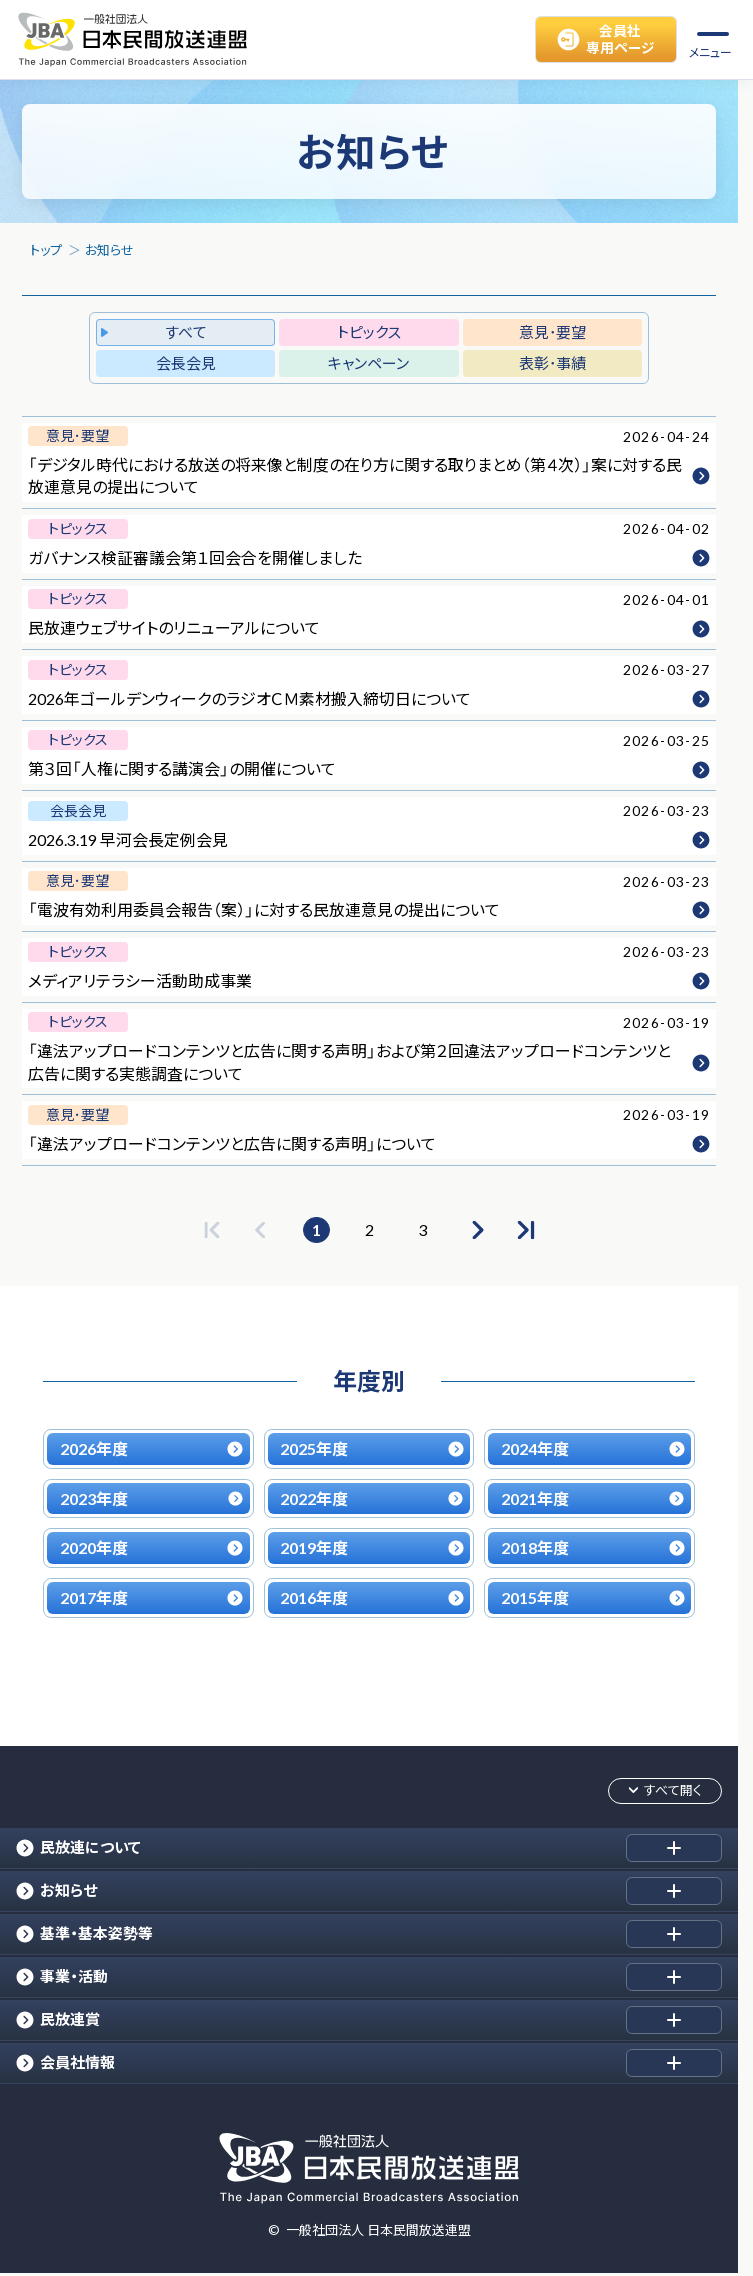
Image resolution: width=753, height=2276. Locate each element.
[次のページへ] (476, 1230)
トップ (46, 250)
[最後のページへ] (526, 1230)
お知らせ (109, 250)
